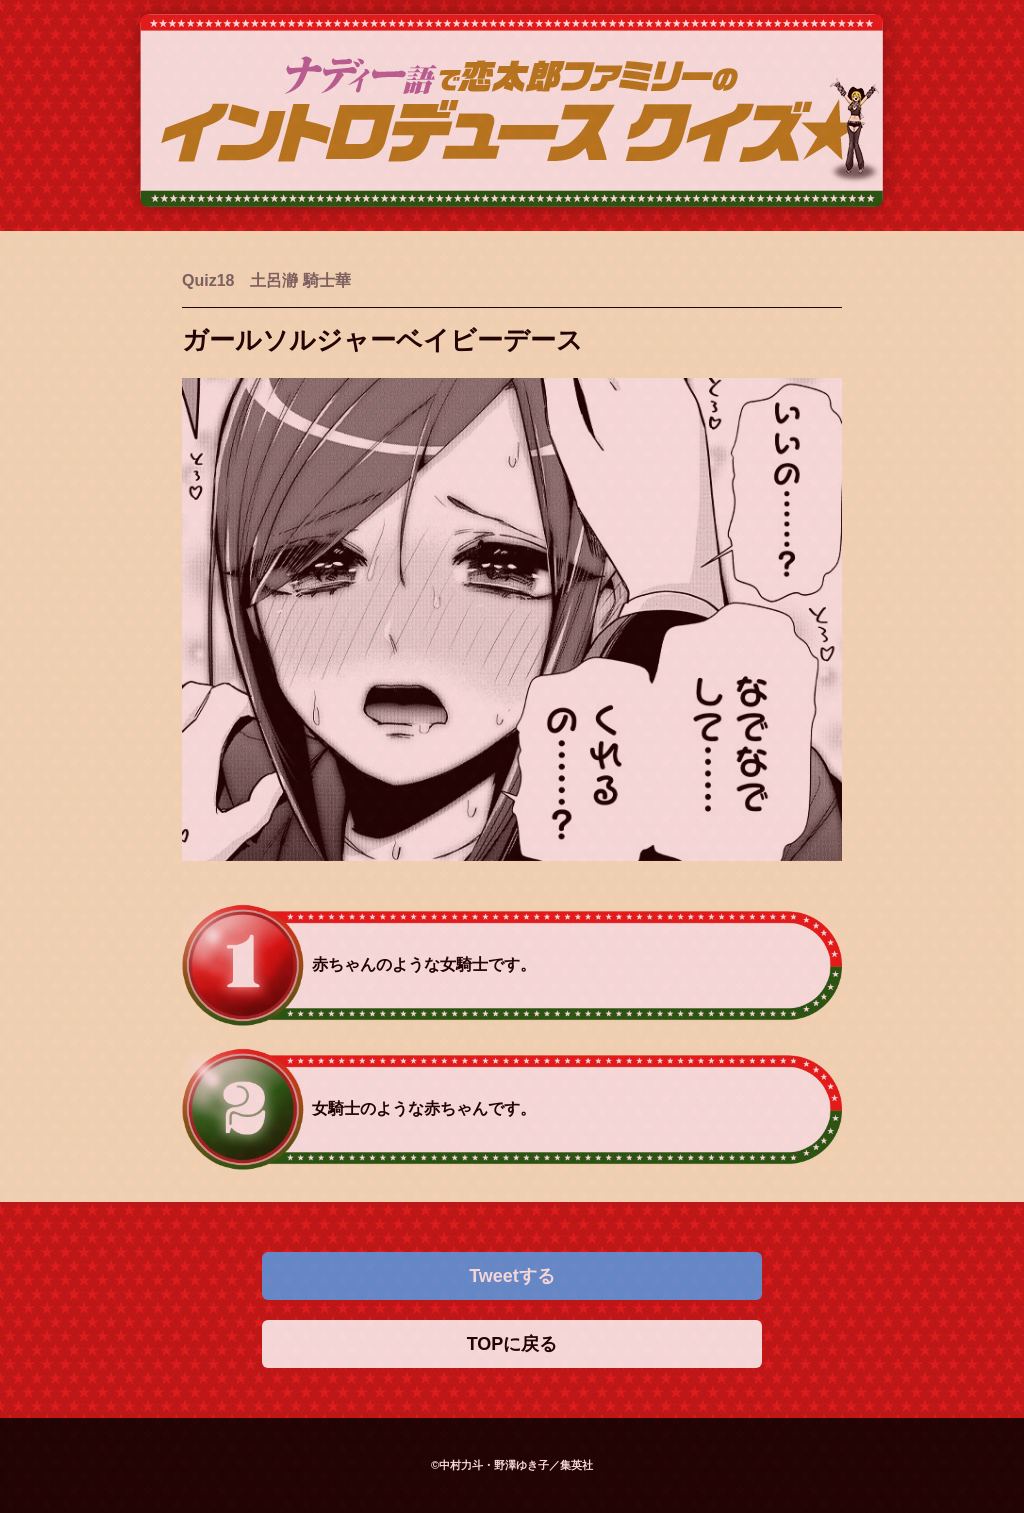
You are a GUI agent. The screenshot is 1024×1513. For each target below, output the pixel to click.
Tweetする (512, 1276)
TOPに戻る (512, 1344)
